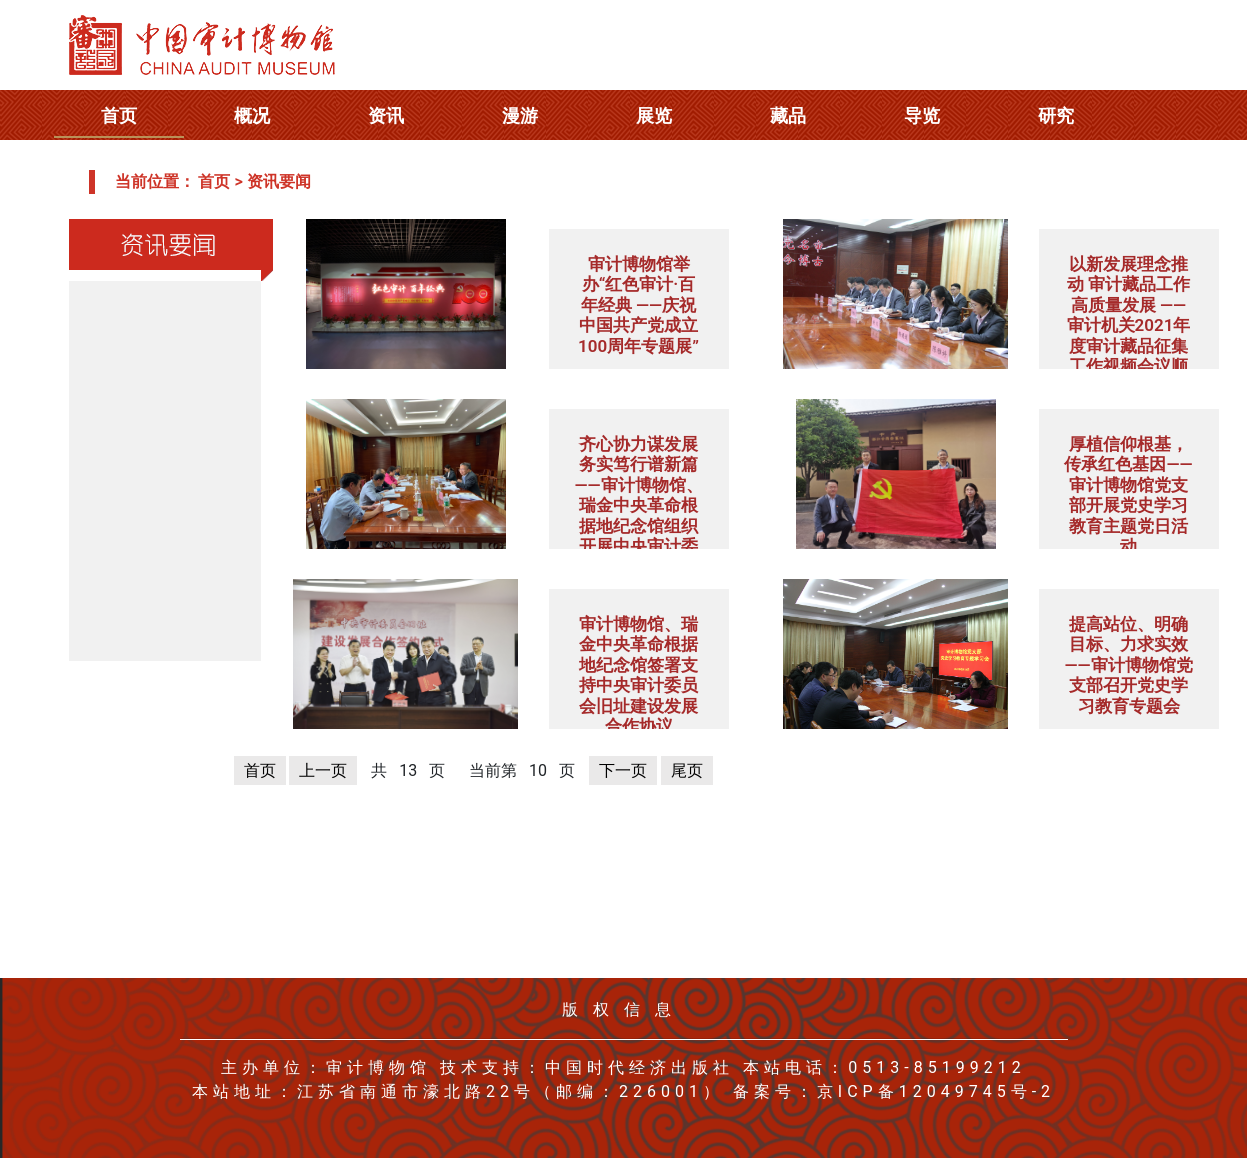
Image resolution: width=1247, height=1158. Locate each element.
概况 (252, 115)
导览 (922, 115)
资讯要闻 (279, 181)
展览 (654, 115)
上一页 (323, 770)
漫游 (520, 115)
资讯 (386, 115)
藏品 (788, 115)
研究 (1056, 115)
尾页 (687, 770)
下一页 (623, 770)
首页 (119, 115)
